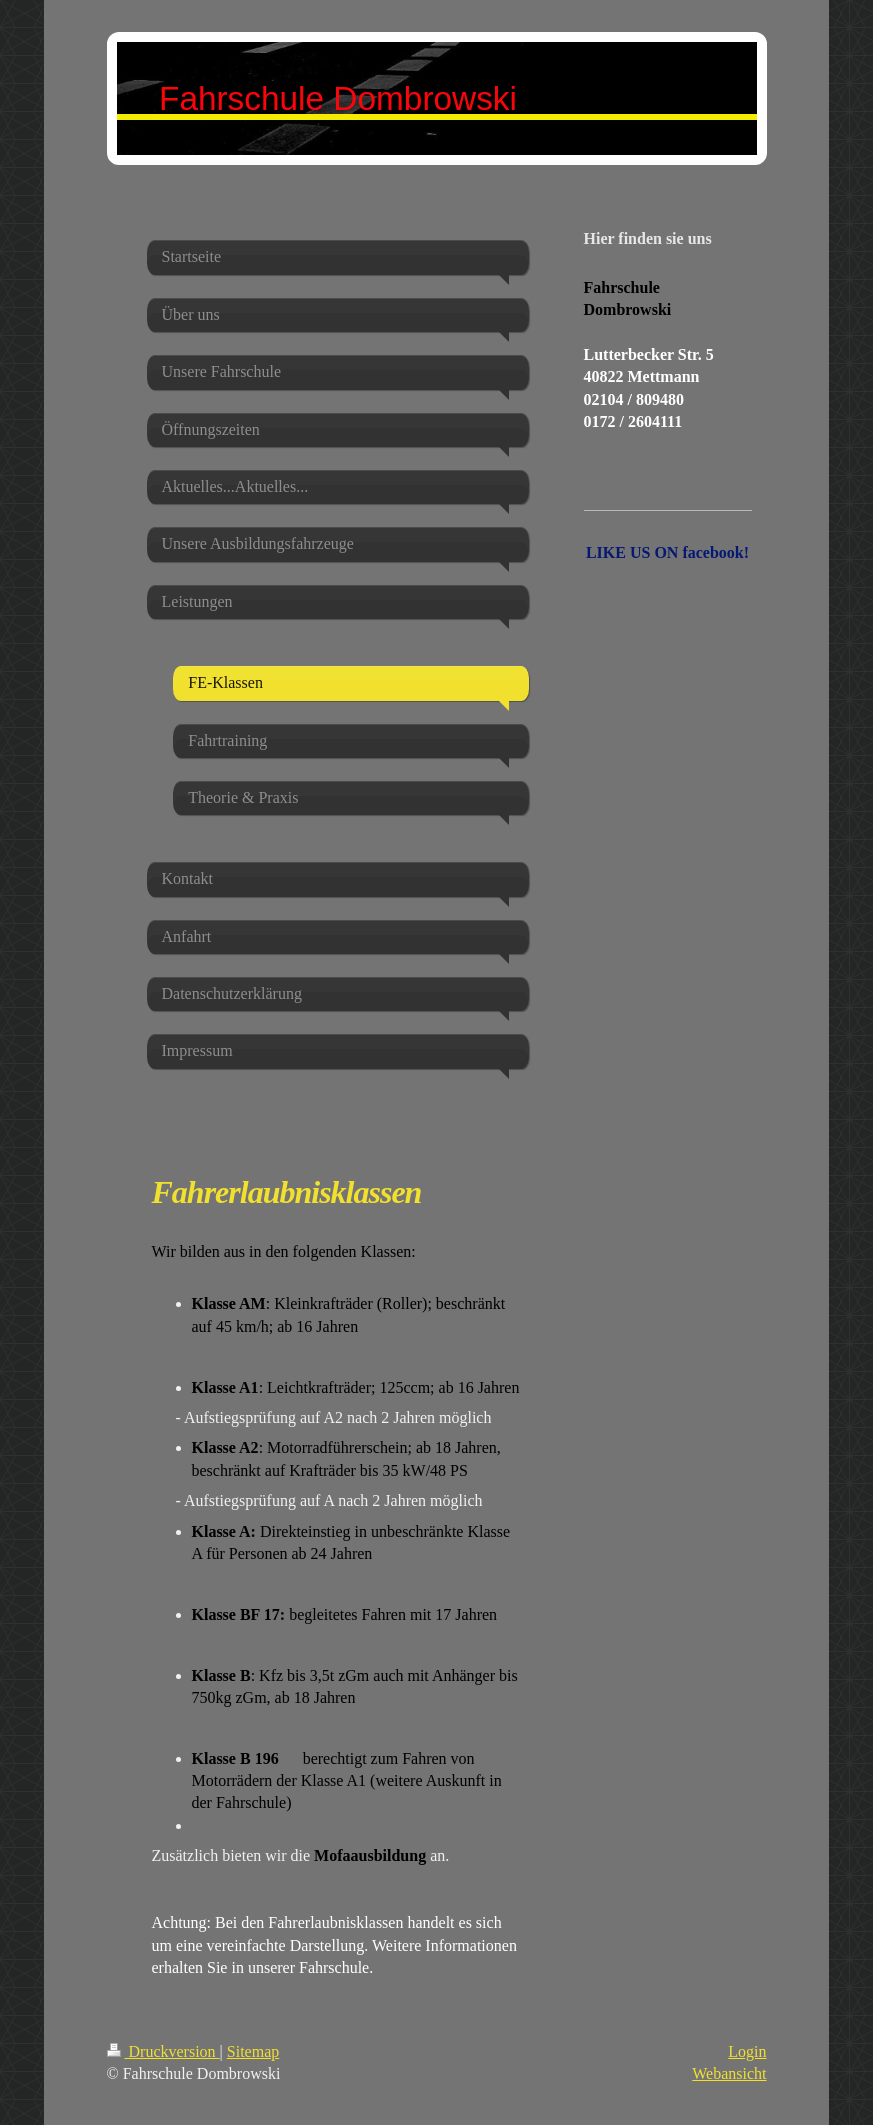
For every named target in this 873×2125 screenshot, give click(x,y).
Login (747, 2051)
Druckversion (163, 2051)
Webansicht (729, 2073)
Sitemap (253, 2051)
